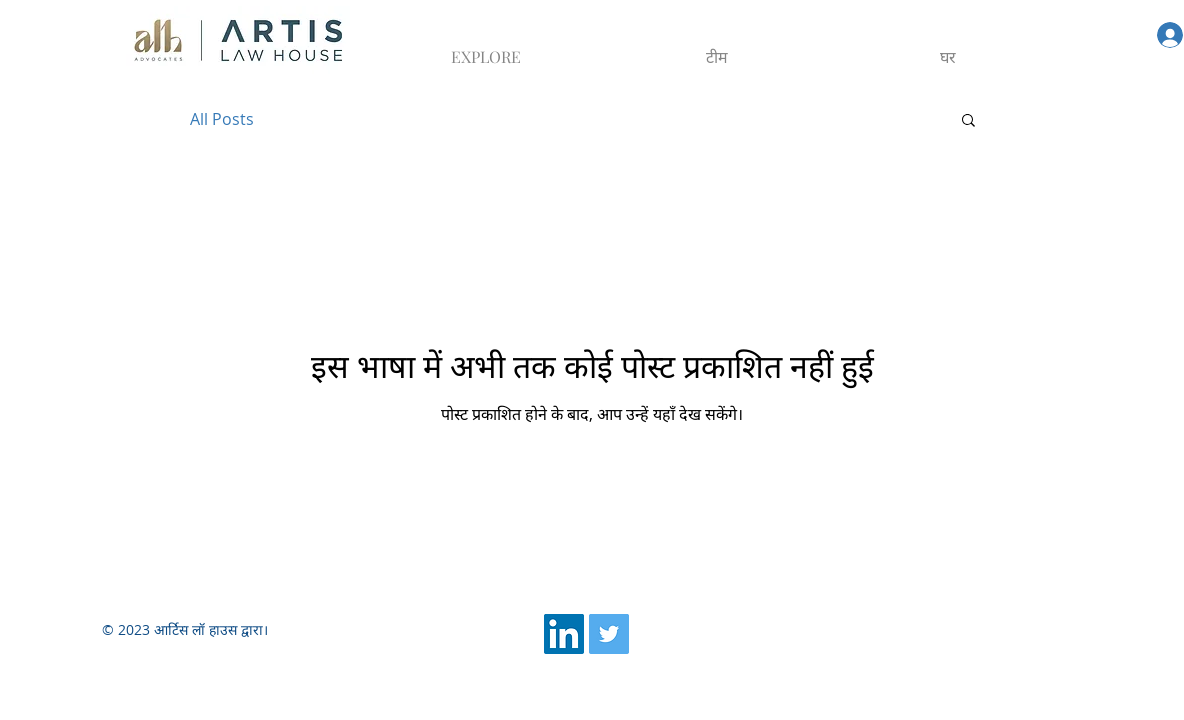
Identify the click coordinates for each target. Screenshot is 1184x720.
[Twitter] (609, 634)
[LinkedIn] (564, 634)
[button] (968, 121)
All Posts (222, 119)
